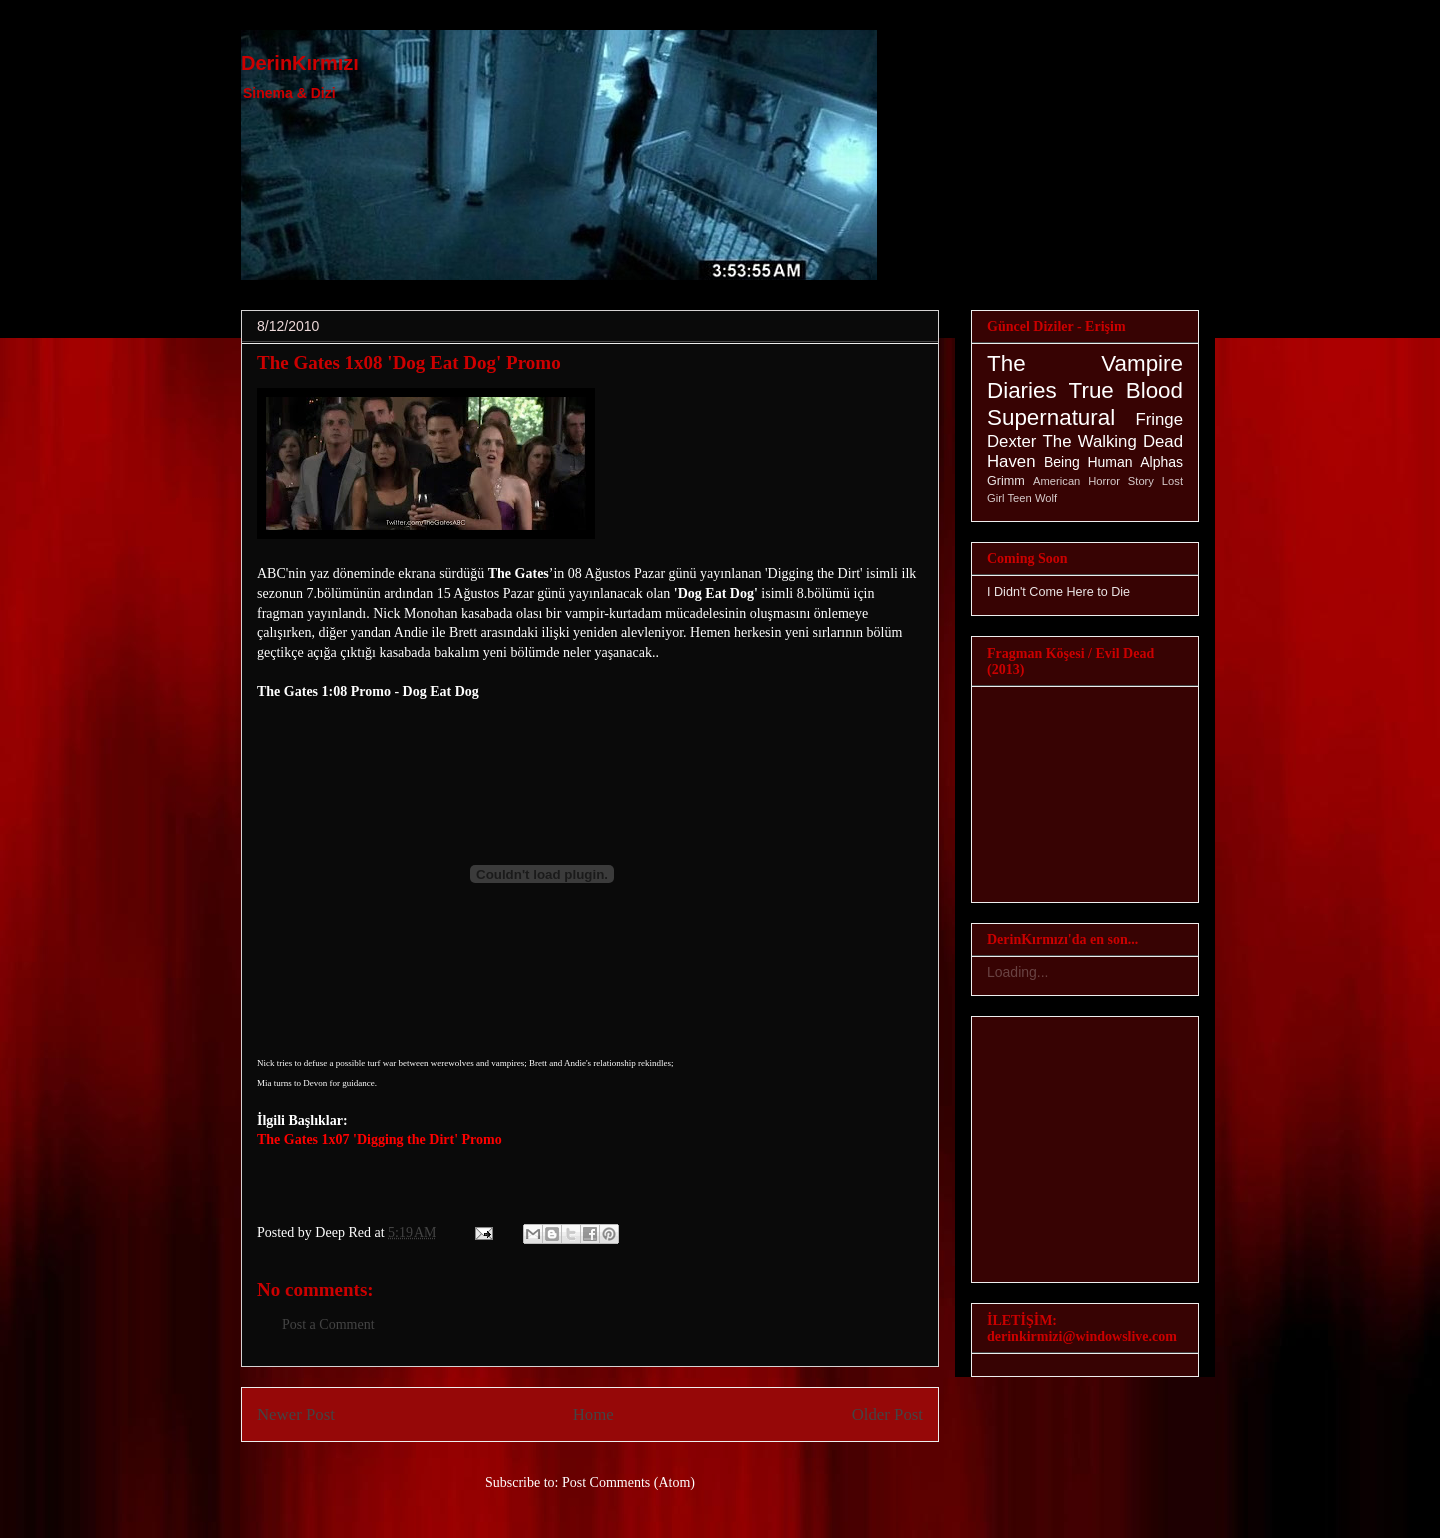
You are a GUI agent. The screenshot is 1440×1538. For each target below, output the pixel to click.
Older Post (887, 1414)
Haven (1011, 461)
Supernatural (1051, 417)
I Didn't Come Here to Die (1058, 592)
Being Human (1088, 462)
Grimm (1006, 481)
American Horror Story (1093, 481)
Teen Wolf (1033, 498)
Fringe (1159, 419)
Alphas (1161, 462)
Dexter (1011, 441)
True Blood (1126, 390)
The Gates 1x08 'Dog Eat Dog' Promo (409, 362)
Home (593, 1414)
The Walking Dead (1113, 441)
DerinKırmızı (300, 63)
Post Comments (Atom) (628, 1482)
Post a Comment (328, 1324)
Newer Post (296, 1414)
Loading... (1018, 972)
